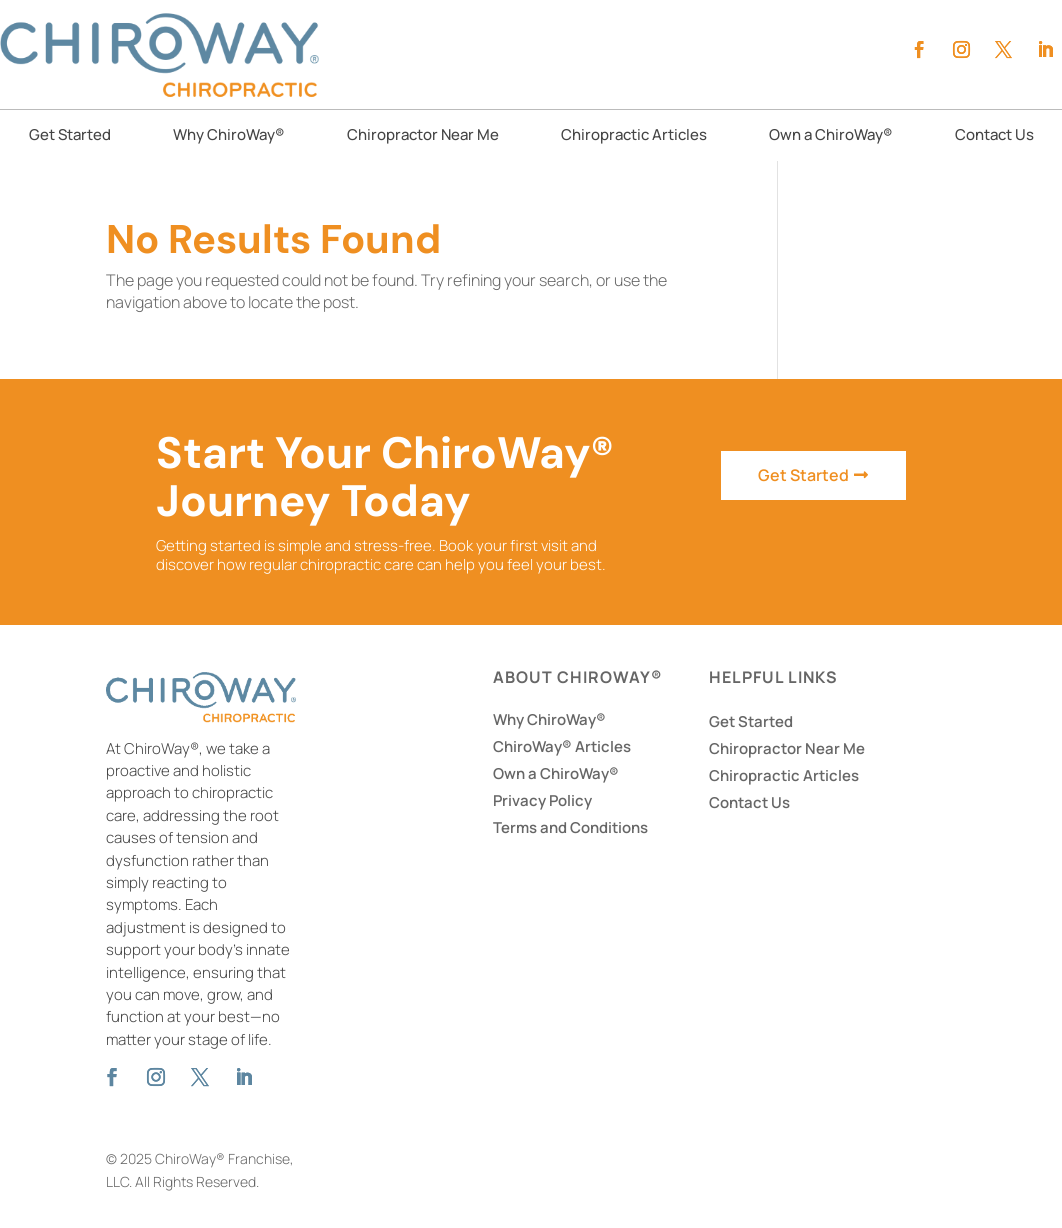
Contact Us (994, 136)
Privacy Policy (542, 800)
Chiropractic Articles (634, 136)
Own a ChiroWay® (831, 136)
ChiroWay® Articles (562, 746)
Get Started (70, 136)
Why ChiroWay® (229, 136)
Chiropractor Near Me (423, 136)
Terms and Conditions (570, 827)
